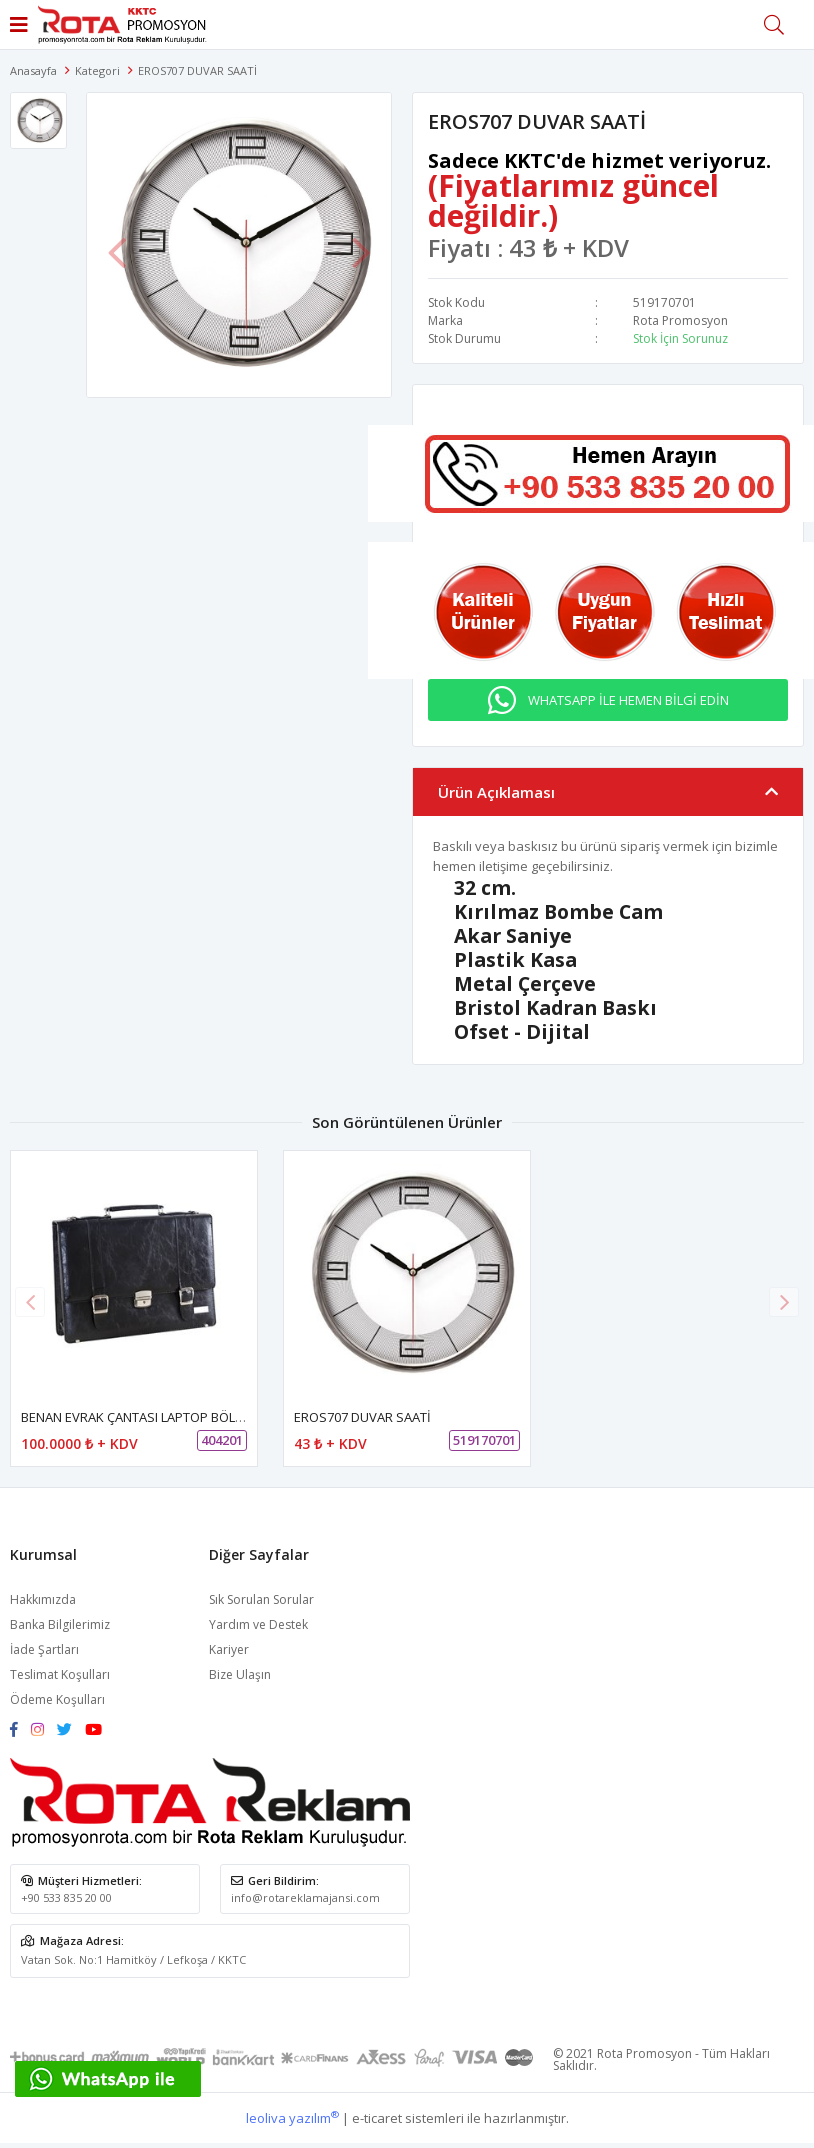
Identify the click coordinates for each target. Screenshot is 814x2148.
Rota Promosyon (680, 320)
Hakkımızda (43, 1599)
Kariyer (229, 1649)
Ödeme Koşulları (57, 1699)
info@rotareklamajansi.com (305, 1897)
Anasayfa (33, 70)
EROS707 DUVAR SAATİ (362, 1417)
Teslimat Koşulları (60, 1674)
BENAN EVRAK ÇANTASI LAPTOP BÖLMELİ (142, 1417)
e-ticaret (377, 2118)
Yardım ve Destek (258, 1624)
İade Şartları (44, 1649)
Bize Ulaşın (240, 1674)
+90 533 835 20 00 (66, 1897)
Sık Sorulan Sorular (261, 1599)
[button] (784, 1302)
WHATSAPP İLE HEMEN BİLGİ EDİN (628, 700)
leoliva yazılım (292, 2118)
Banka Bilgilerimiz (60, 1624)
